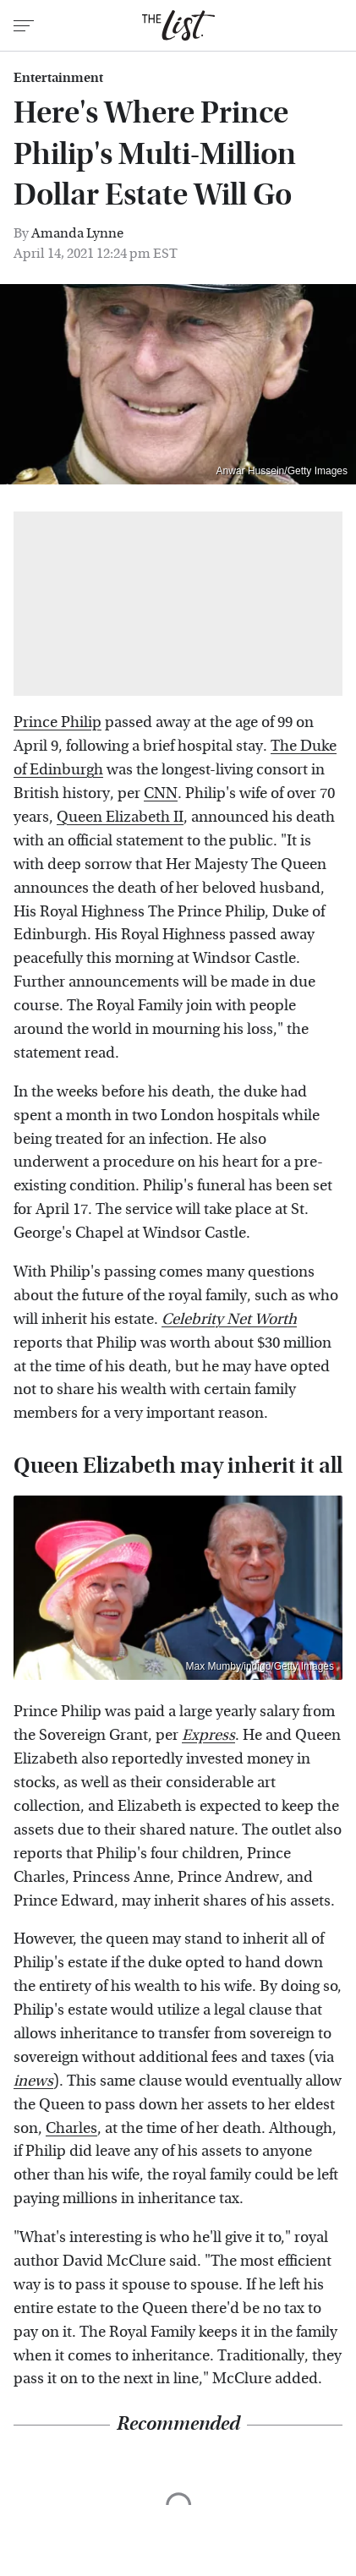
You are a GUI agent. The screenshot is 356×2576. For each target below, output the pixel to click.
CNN (161, 793)
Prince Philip (57, 722)
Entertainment (58, 78)
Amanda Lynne (77, 233)
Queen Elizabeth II (120, 817)
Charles (71, 2128)
